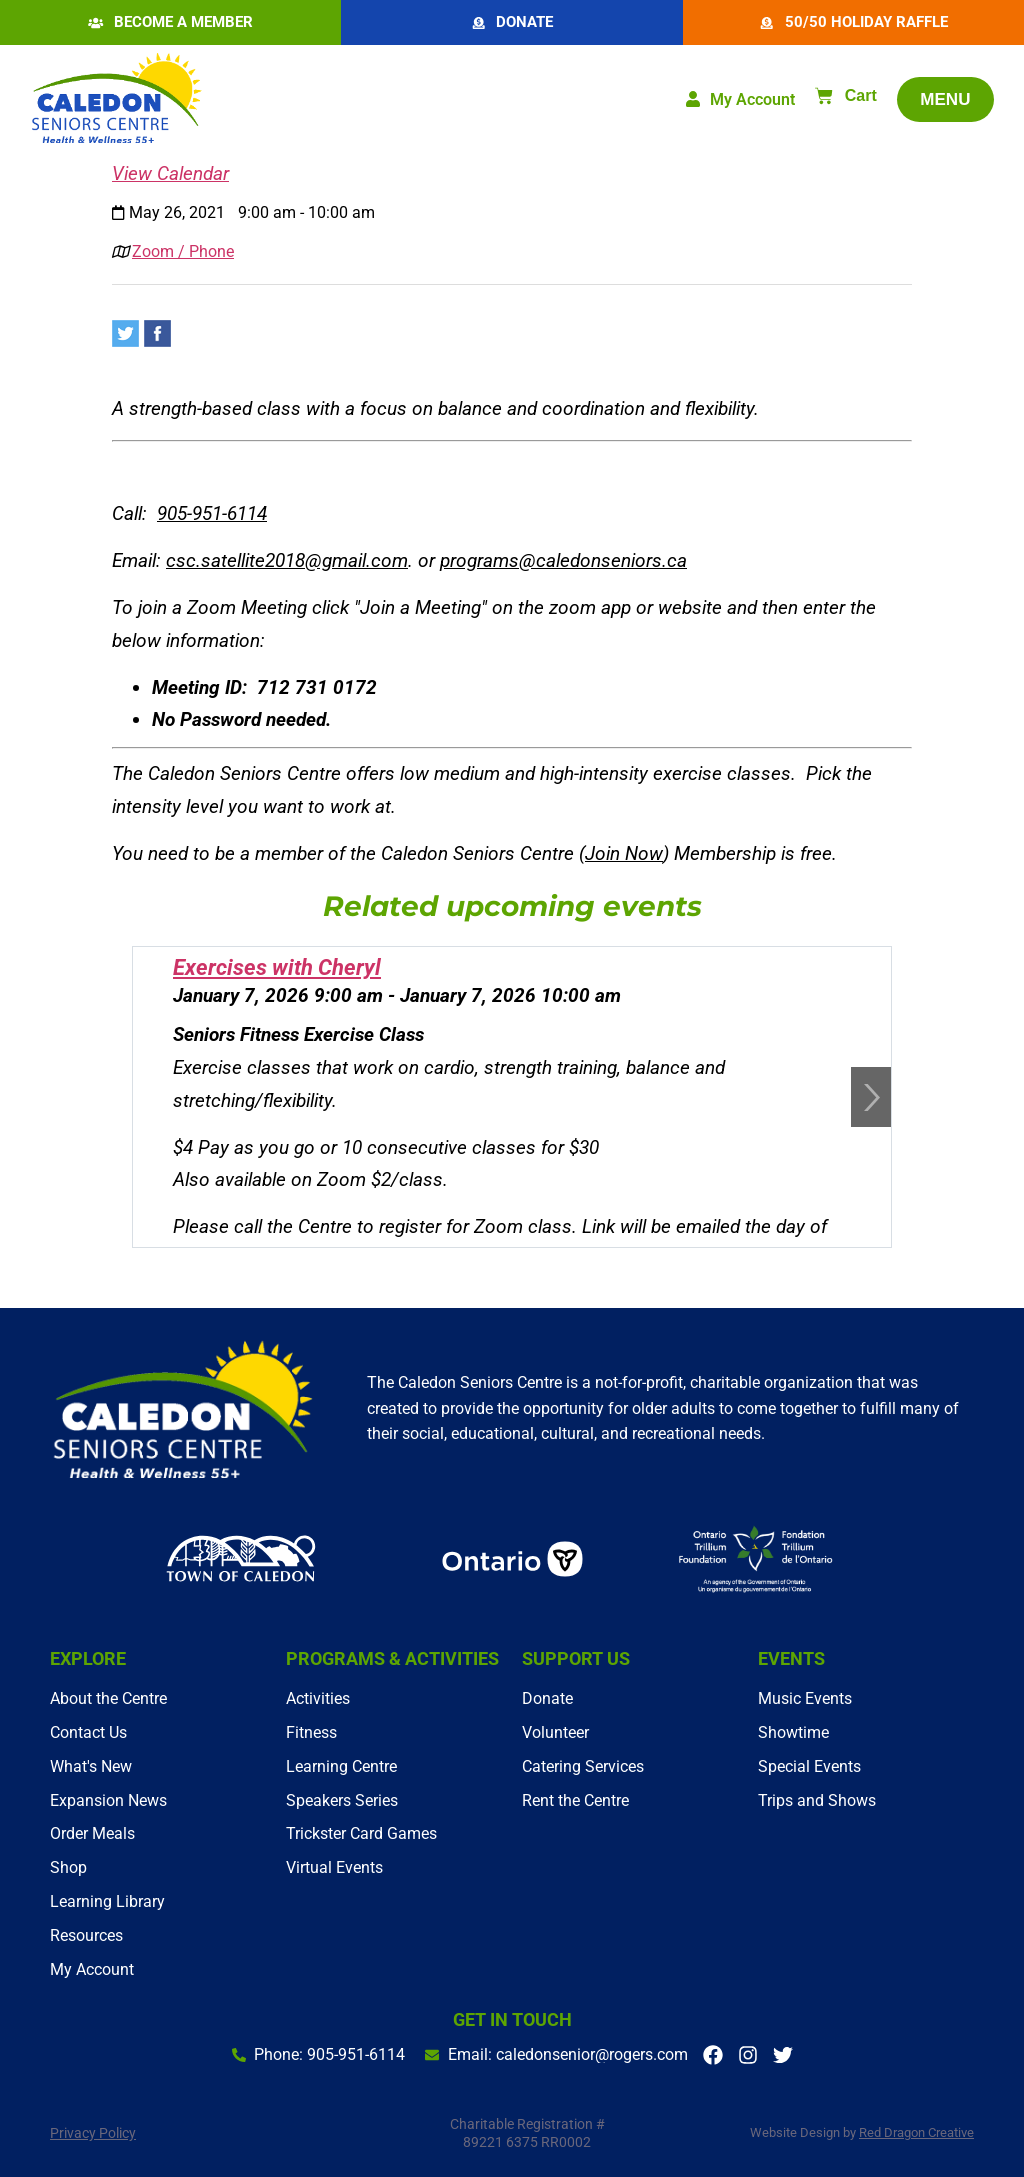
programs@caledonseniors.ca (563, 561)
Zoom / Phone (183, 252)
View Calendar (170, 174)
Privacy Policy (93, 2134)
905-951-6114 (212, 514)
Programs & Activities (392, 1659)
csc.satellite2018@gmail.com (287, 561)
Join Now (624, 853)
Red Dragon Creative (916, 2133)
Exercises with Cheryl (277, 968)
